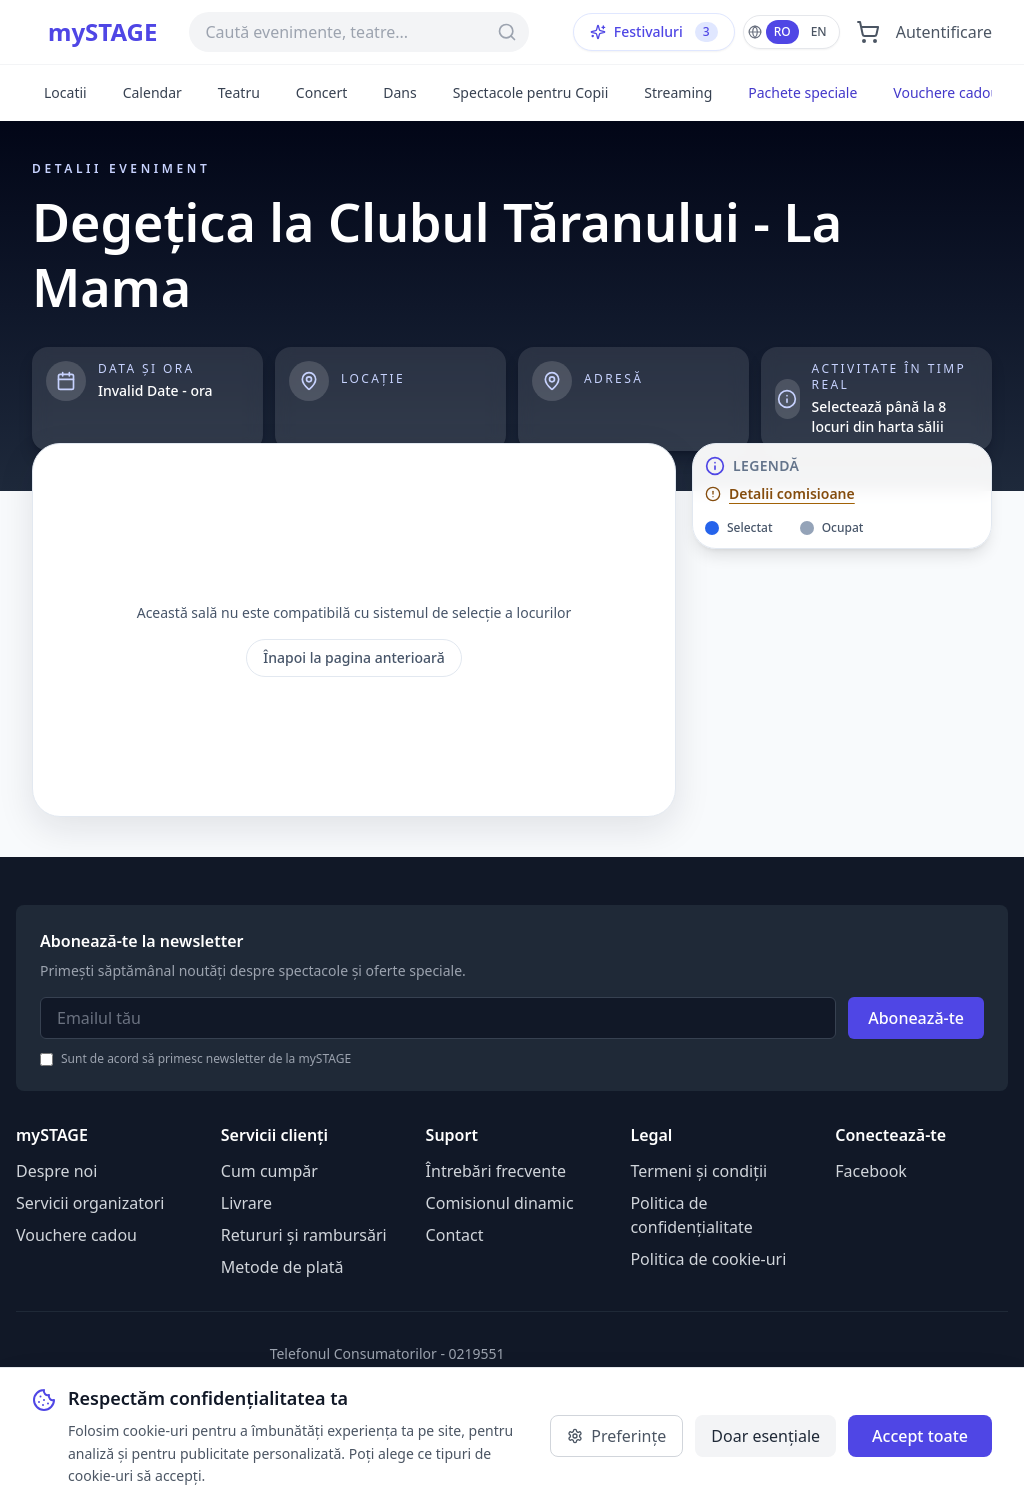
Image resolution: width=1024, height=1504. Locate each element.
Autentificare (944, 32)
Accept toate (920, 1436)
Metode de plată (282, 1267)
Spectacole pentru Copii (531, 92)
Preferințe (616, 1436)
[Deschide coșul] (868, 32)
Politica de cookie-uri (708, 1259)
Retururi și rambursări (304, 1235)
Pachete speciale (802, 92)
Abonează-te (916, 1018)
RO (782, 31)
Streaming (678, 92)
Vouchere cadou (946, 92)
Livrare (246, 1203)
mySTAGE (102, 32)
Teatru (239, 92)
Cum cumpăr (269, 1171)
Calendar (152, 92)
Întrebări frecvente (496, 1171)
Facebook (871, 1171)
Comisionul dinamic (500, 1203)
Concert (321, 92)
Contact (455, 1235)
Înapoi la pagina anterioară (354, 657)
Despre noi (56, 1171)
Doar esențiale (765, 1436)
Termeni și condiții (698, 1171)
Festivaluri (654, 32)
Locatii (65, 92)
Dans (399, 92)
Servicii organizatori (90, 1203)
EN (819, 31)
